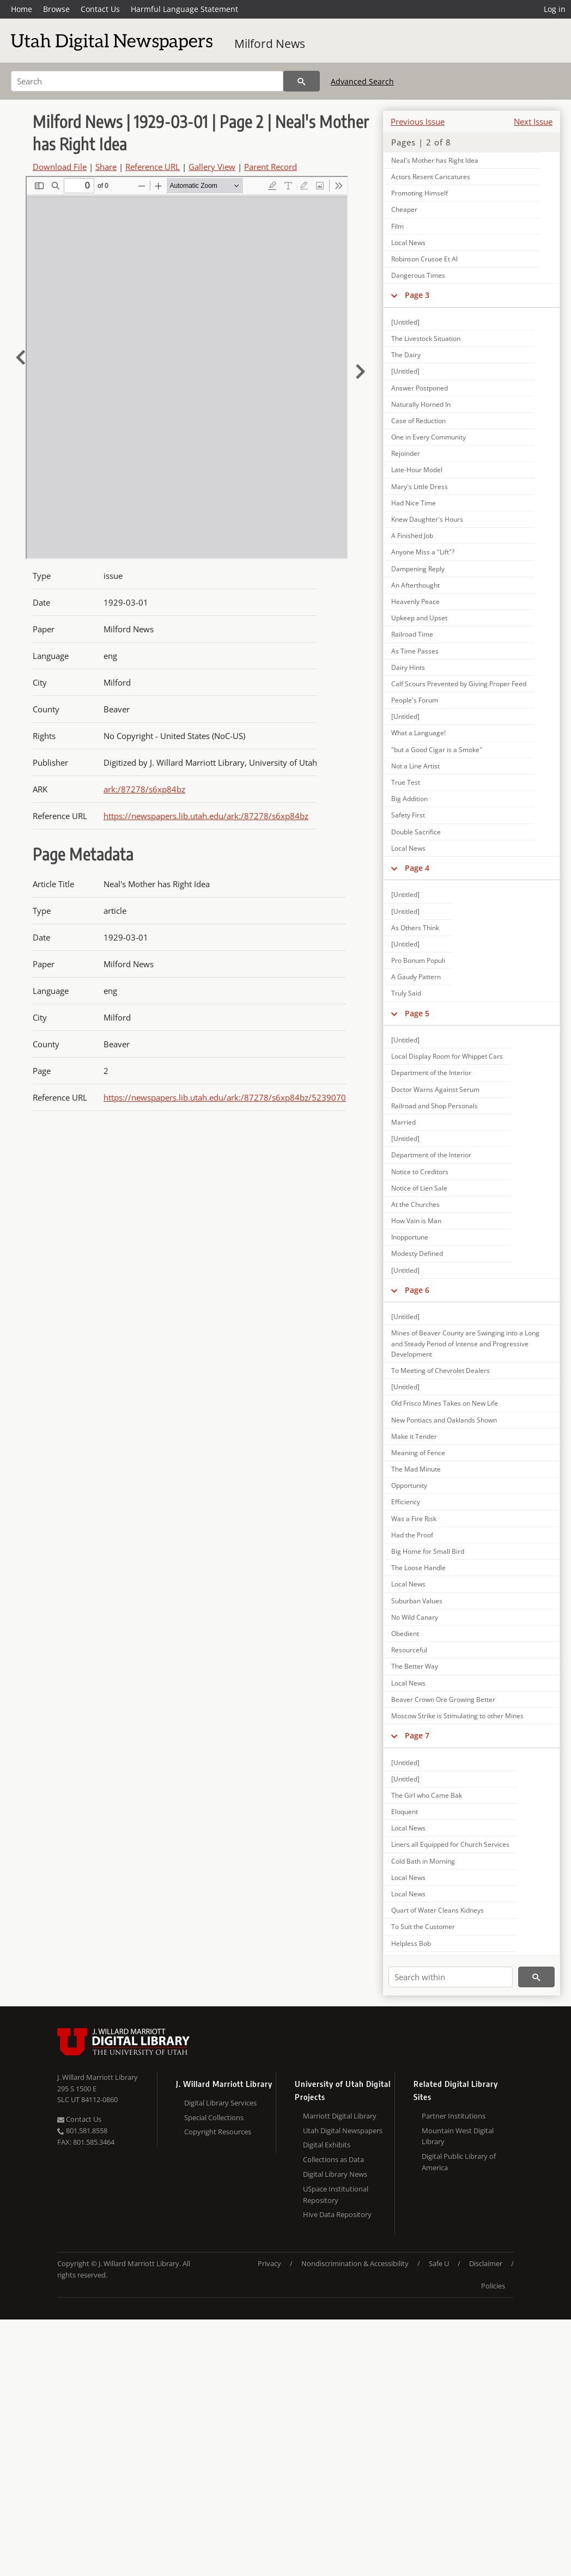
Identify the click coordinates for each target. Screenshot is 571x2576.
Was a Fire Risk (413, 1518)
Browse (56, 9)
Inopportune (409, 1237)
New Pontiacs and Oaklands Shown (444, 1420)
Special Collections (214, 2117)
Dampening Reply (418, 568)
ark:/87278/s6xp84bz (144, 789)
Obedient (405, 1633)
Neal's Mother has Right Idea (434, 160)
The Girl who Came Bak (426, 1795)
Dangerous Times (418, 275)
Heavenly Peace (415, 601)
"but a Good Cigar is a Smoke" (436, 749)
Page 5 (417, 1013)
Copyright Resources (217, 2132)
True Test (405, 782)
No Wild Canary (414, 1617)
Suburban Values (416, 1601)
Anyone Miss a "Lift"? (422, 552)
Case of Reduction (418, 420)
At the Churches (415, 1204)
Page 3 (417, 295)
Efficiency (405, 1501)
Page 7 (417, 1735)
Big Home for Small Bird (427, 1551)
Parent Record (270, 166)
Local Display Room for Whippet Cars (447, 1056)
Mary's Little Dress (419, 486)
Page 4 (417, 868)
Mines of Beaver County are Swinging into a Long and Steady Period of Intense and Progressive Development (465, 1343)
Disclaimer (485, 2263)
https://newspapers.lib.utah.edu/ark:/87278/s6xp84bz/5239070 (225, 1097)
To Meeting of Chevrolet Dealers (440, 1370)
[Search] (147, 81)
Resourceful (409, 1650)
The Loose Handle (418, 1567)
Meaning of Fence (418, 1452)
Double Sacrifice (416, 832)
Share (106, 166)
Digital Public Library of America (459, 2161)
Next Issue (533, 121)
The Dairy (406, 354)
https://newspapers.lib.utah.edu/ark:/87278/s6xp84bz (206, 815)
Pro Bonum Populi (418, 960)
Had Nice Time (413, 503)
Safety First (408, 815)
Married (403, 1122)
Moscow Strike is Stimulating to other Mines (457, 1715)
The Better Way (414, 1666)
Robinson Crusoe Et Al (424, 259)
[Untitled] (405, 322)
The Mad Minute (416, 1469)
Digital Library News (335, 2174)
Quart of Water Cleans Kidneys (437, 1910)
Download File (60, 166)
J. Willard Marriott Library (97, 2077)
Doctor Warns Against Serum (435, 1089)
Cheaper (404, 209)
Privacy (269, 2263)
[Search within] (450, 1977)
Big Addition (409, 798)
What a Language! (418, 732)
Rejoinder (405, 453)
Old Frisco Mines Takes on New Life (444, 1403)
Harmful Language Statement (184, 9)
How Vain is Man (416, 1220)
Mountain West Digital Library (458, 2136)
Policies (493, 2286)
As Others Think (415, 927)
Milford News (269, 43)
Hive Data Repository (337, 2214)
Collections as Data (333, 2159)
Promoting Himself (419, 193)
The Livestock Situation (425, 338)
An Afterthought (415, 585)
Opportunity (409, 1485)
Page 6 (417, 1290)
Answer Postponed (419, 388)
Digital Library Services (220, 2103)
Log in (555, 9)
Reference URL (152, 166)
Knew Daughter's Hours (427, 519)
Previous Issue (418, 121)
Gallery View (212, 166)
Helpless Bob (411, 1943)
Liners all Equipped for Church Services (450, 1844)
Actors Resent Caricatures (430, 176)
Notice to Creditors (419, 1171)
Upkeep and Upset (419, 617)
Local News (408, 242)
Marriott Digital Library (339, 2116)
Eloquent (404, 1811)
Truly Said (406, 993)
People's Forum (414, 700)
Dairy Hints (408, 667)
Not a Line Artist (415, 766)
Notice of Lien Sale (419, 1188)
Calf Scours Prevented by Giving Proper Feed (458, 683)
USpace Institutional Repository (335, 2194)
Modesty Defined (417, 1253)
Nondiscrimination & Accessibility (355, 2263)
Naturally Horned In (421, 404)
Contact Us (100, 9)
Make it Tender (414, 1436)
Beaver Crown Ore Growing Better (443, 1699)
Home (21, 9)
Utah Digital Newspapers (342, 2130)
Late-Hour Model (416, 469)
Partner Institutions (453, 2116)
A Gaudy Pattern (416, 976)
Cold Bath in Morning (423, 1861)
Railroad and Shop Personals (434, 1105)
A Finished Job (412, 535)
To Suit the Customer (423, 1926)
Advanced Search (362, 81)
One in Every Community (428, 437)
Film (397, 226)
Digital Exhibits (326, 2145)
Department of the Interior (431, 1072)
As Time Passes (415, 651)
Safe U (439, 2263)
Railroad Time (412, 634)
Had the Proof (412, 1535)
